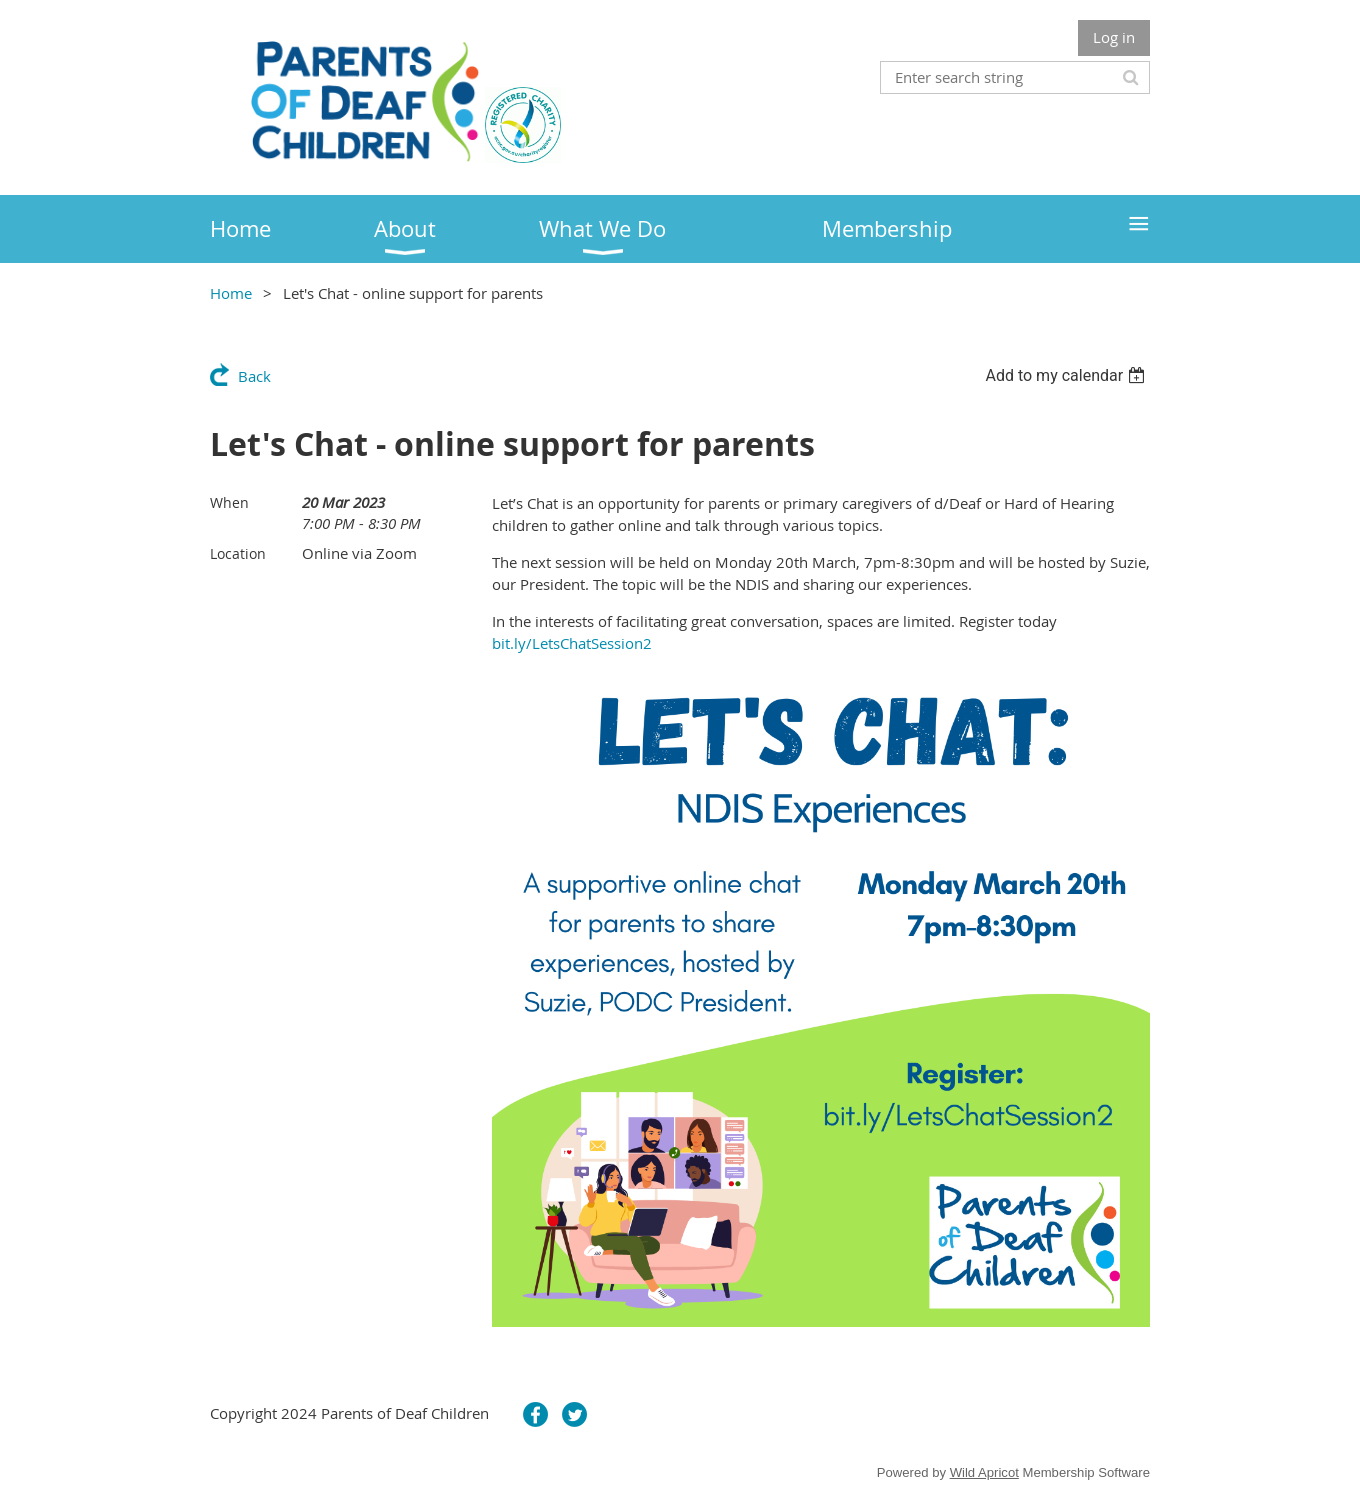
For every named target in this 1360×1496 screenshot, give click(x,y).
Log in (1114, 37)
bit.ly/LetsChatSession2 (572, 643)
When (229, 502)
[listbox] (1067, 375)
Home (231, 293)
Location (238, 553)
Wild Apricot (984, 1472)
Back (254, 376)
